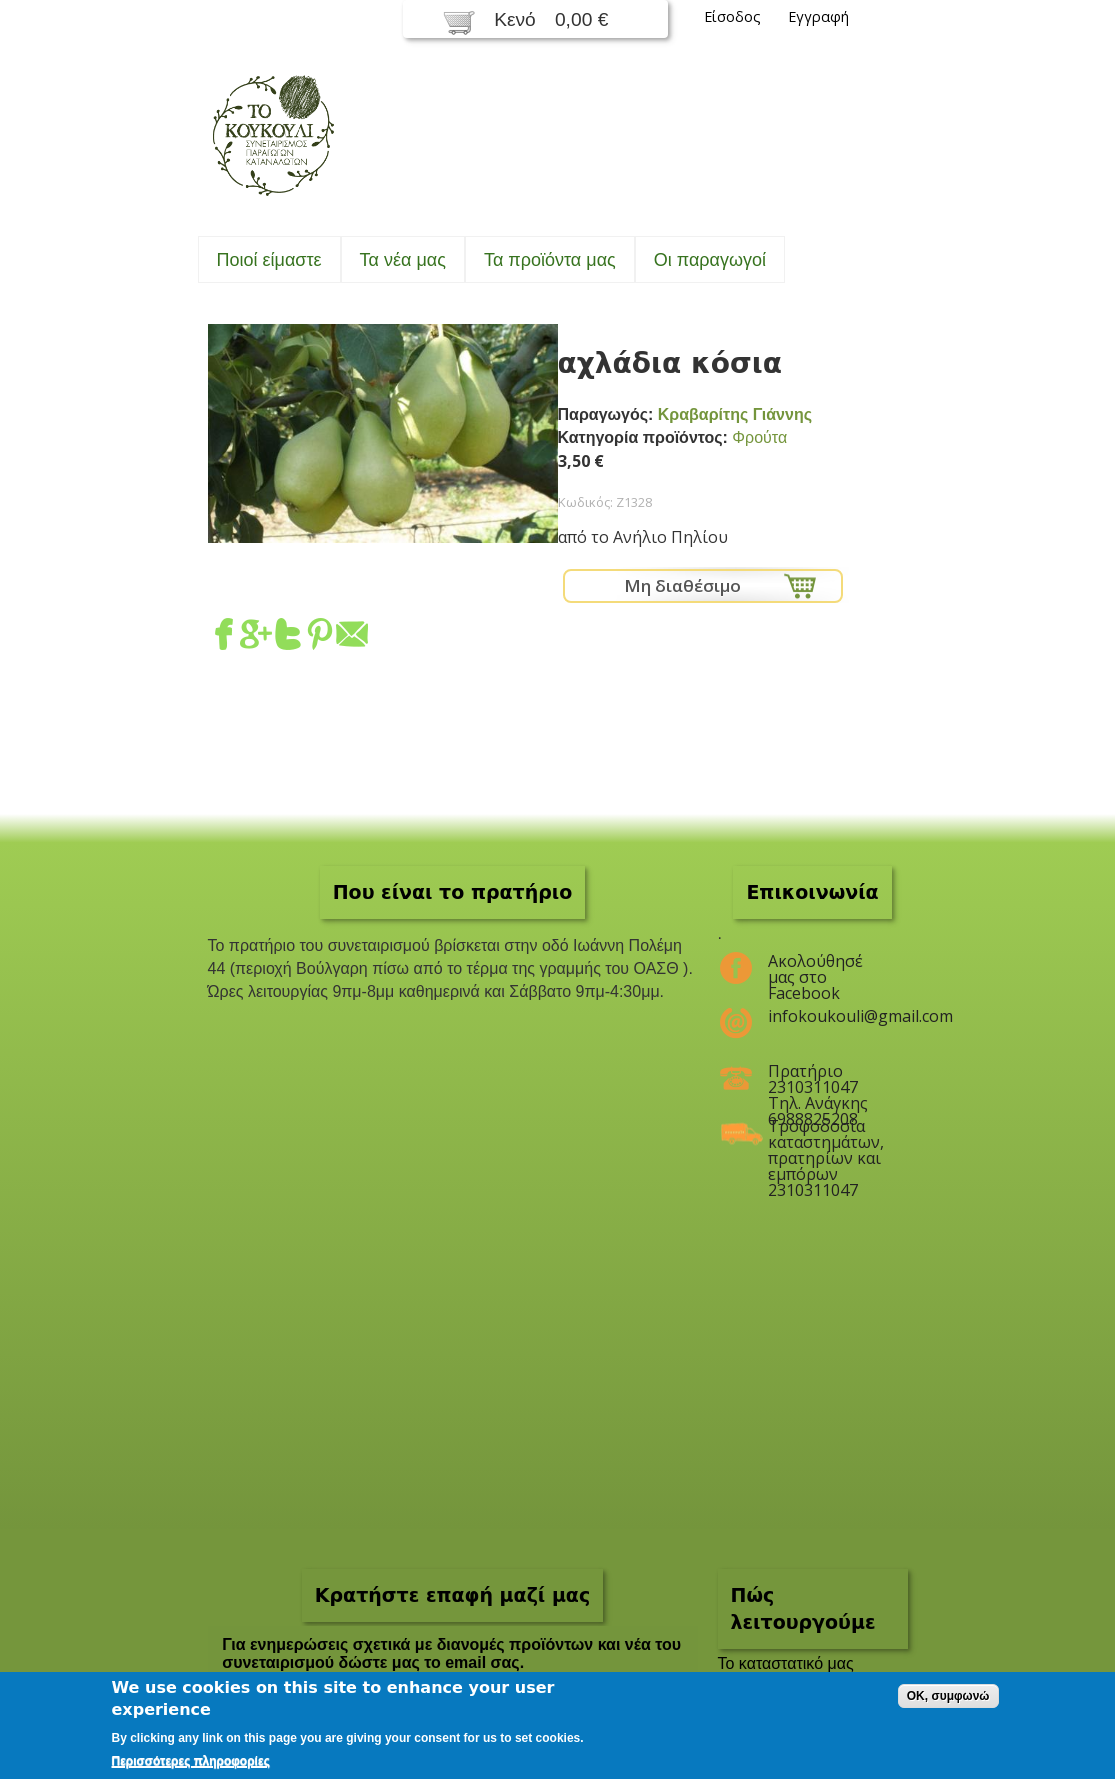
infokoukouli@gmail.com (825, 1016)
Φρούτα (759, 437)
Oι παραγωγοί (710, 260)
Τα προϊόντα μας (550, 260)
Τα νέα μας (403, 260)
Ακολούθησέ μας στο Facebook (815, 969)
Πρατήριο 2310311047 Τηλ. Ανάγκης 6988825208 (818, 1079)
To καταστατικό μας (786, 1663)
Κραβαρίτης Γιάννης (735, 414)
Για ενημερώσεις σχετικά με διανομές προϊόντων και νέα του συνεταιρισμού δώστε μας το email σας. (451, 1653)
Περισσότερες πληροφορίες (191, 1761)
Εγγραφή (818, 16)
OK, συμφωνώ (948, 1696)
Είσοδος (732, 16)
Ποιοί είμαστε (269, 260)
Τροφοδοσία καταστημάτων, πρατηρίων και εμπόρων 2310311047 (825, 1134)
